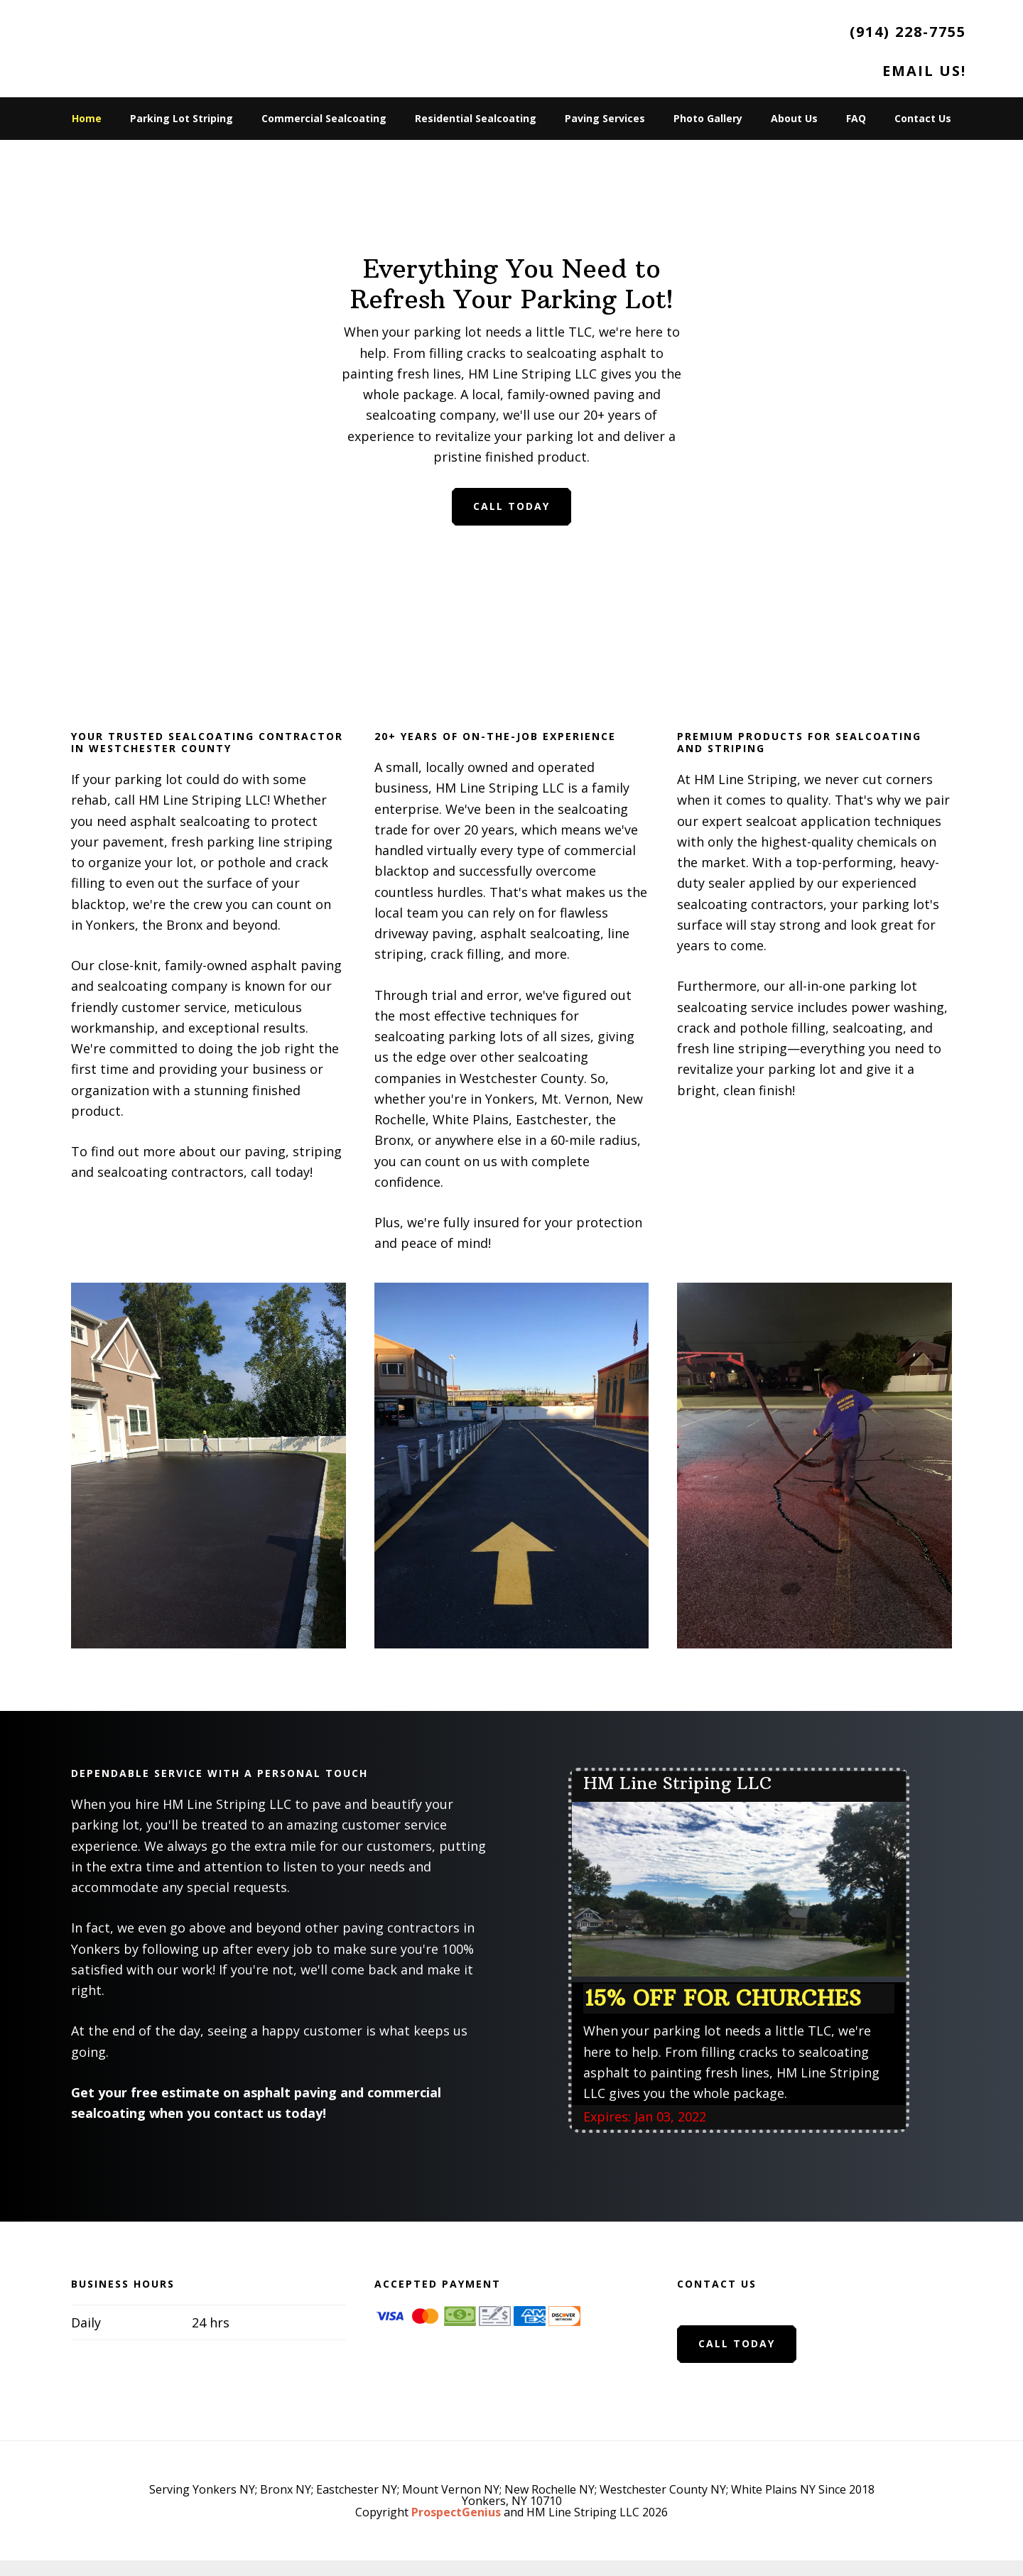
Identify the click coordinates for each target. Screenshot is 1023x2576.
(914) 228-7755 (908, 31)
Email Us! (924, 70)
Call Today (511, 506)
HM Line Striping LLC (163, 42)
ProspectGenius (456, 2512)
